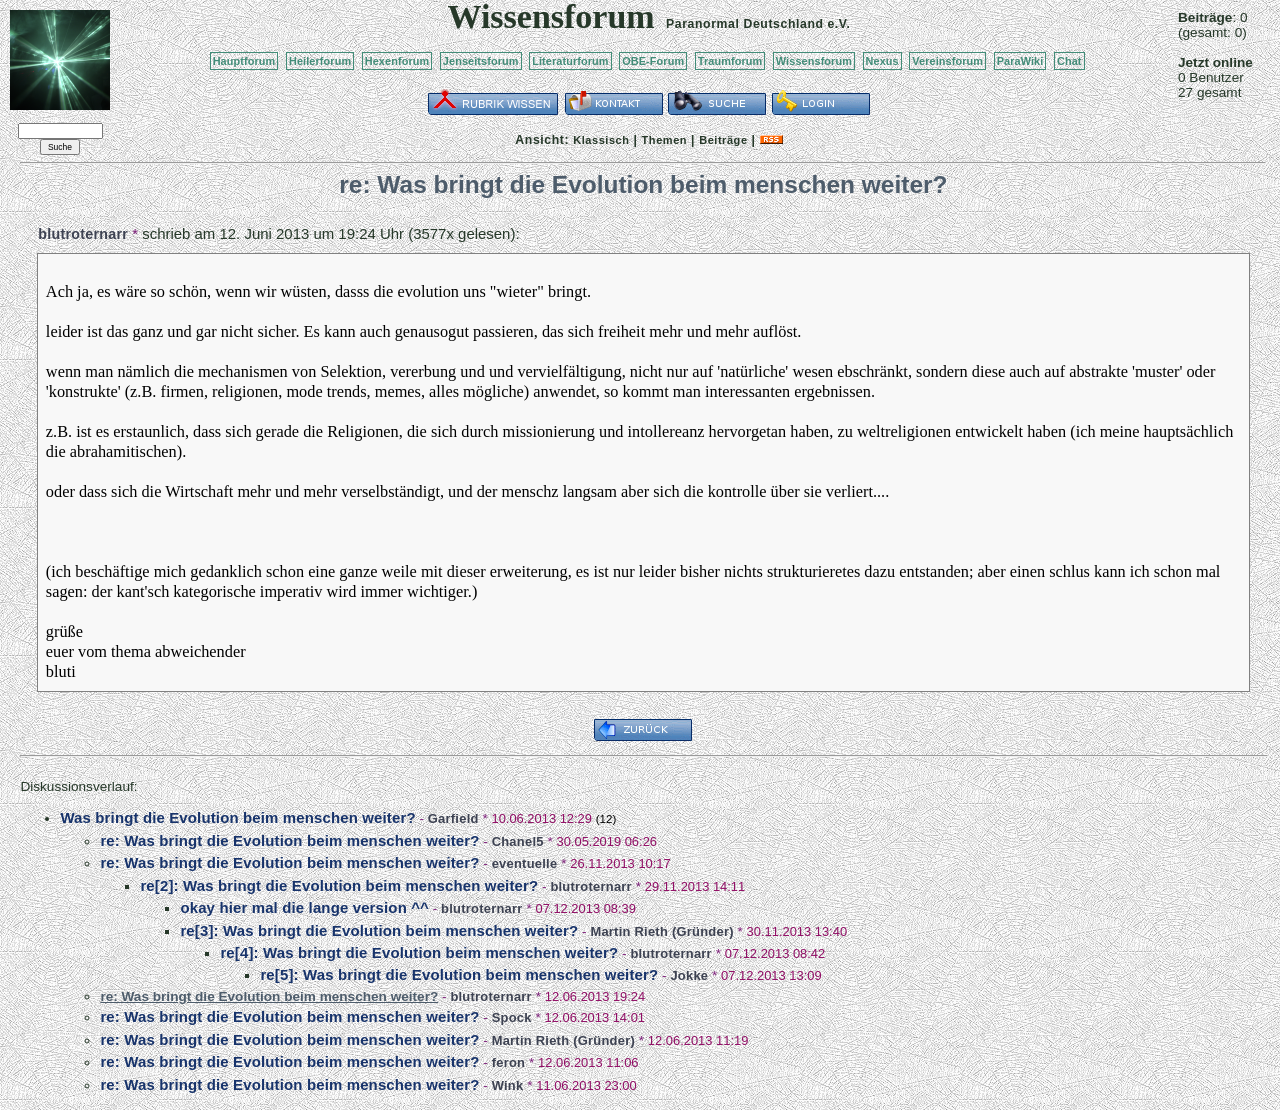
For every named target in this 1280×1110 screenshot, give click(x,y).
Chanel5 (518, 841)
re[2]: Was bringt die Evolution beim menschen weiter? (339, 885)
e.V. (838, 24)
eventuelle (525, 863)
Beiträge (723, 140)
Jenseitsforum (481, 61)
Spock (512, 1017)
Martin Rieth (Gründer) (661, 931)
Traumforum (730, 61)
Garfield (453, 818)
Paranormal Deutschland (745, 24)
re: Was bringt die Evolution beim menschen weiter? (289, 840)
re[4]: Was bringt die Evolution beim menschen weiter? (419, 952)
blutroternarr (83, 234)
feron (509, 1062)
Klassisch (601, 140)
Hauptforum (244, 61)
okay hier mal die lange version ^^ (304, 907)
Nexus (882, 61)
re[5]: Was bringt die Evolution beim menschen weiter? (459, 974)
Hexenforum (397, 61)
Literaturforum (570, 61)
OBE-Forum (653, 61)
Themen (664, 140)
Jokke (689, 975)
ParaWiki (1020, 61)
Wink (508, 1085)
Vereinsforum (947, 61)
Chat (1069, 61)
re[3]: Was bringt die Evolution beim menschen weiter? (379, 930)
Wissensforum (814, 61)
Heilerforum (320, 61)
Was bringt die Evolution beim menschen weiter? (237, 817)
